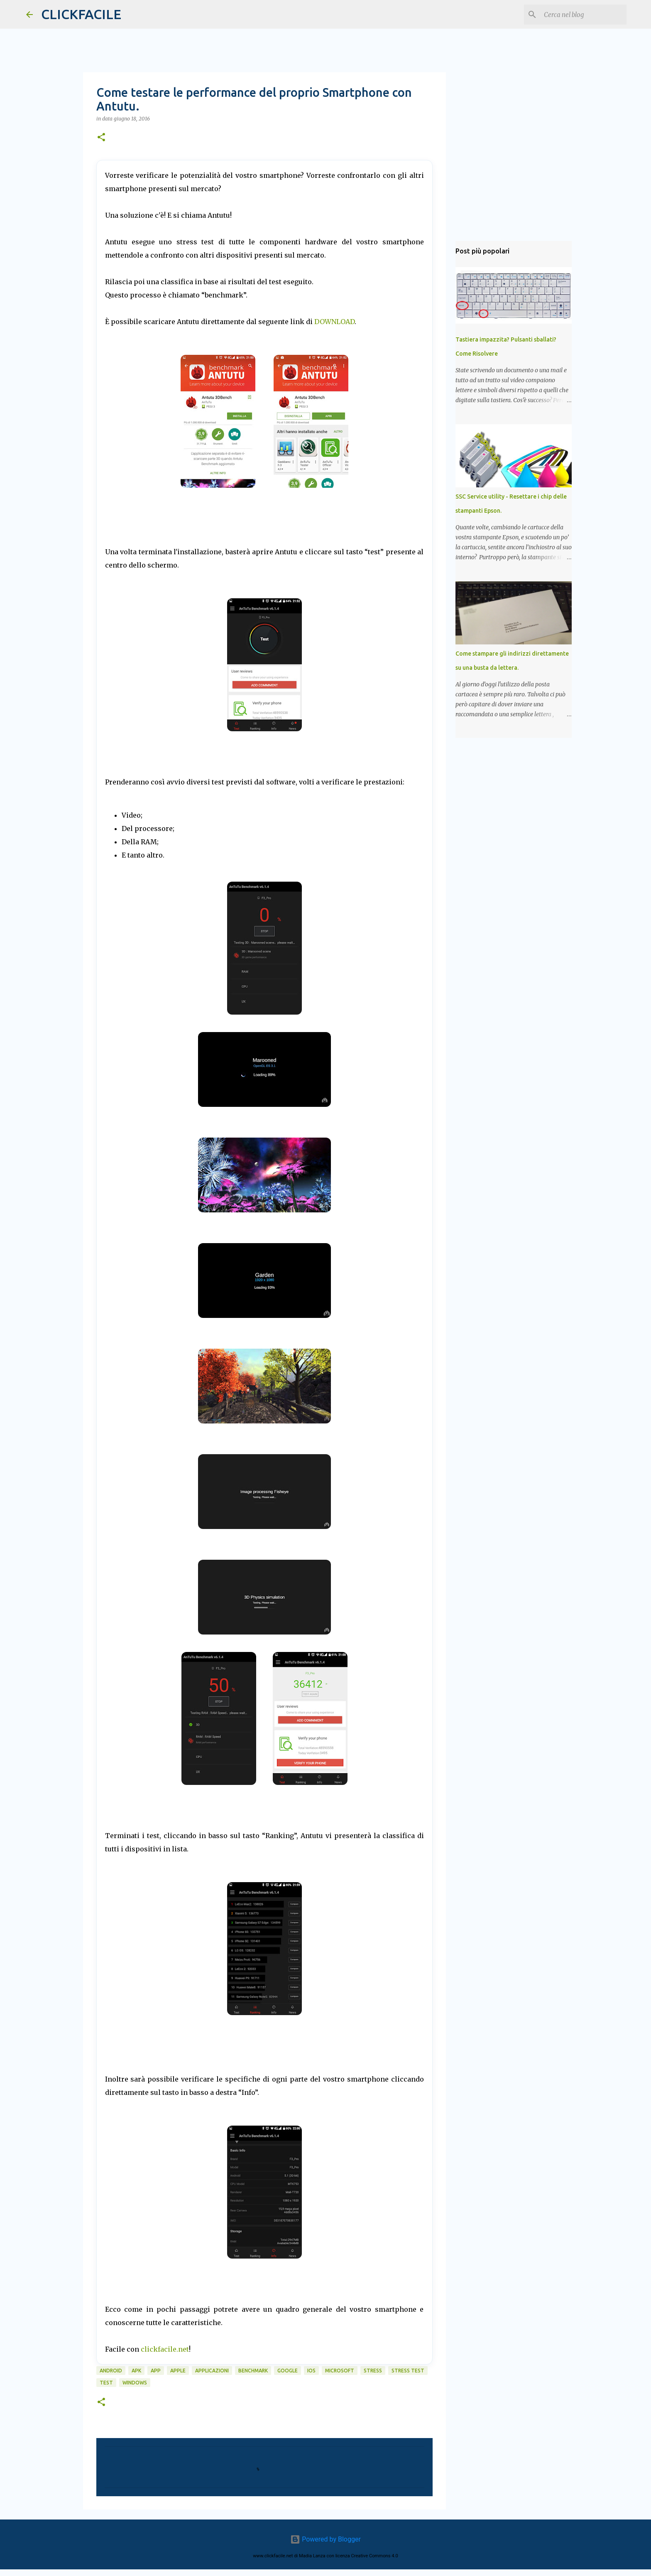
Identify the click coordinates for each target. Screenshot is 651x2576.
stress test (408, 2370)
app (156, 2370)
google (287, 2370)
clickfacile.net (165, 2349)
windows (134, 2382)
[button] (101, 137)
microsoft (339, 2370)
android (111, 2370)
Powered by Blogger (325, 2539)
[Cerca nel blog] (583, 15)
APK (136, 2370)
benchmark (253, 2370)
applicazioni (212, 2370)
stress (373, 2370)
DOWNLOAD (334, 321)
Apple (178, 2370)
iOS (311, 2370)
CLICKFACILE (81, 14)
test (106, 2382)
